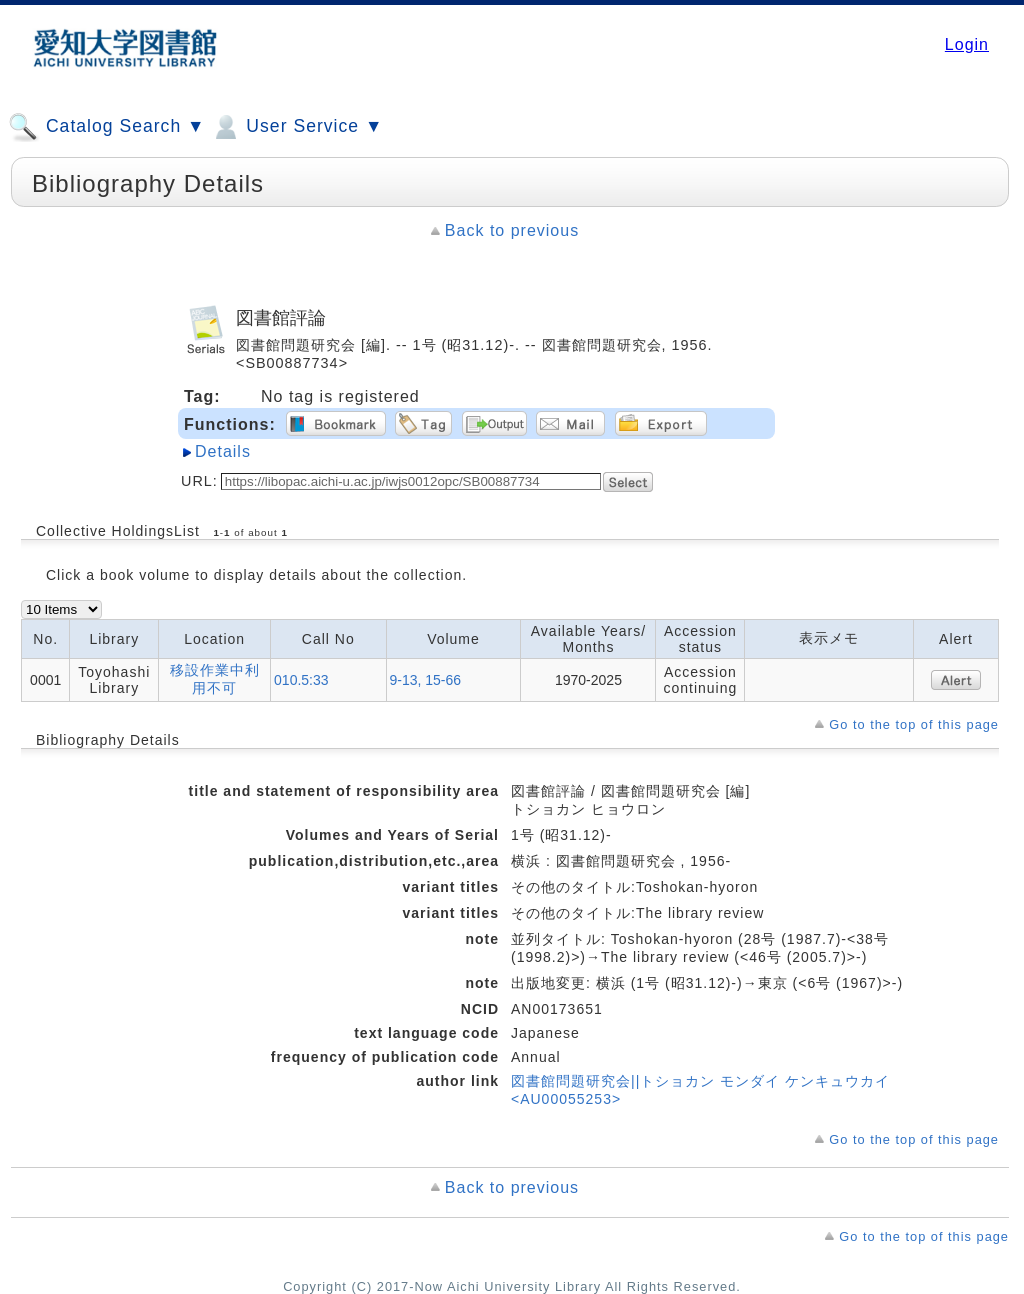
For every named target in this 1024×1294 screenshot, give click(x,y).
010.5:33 (301, 680)
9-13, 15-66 (426, 680)
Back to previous (512, 230)
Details (223, 451)
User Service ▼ (296, 127)
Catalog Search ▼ (106, 127)
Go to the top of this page (914, 724)
